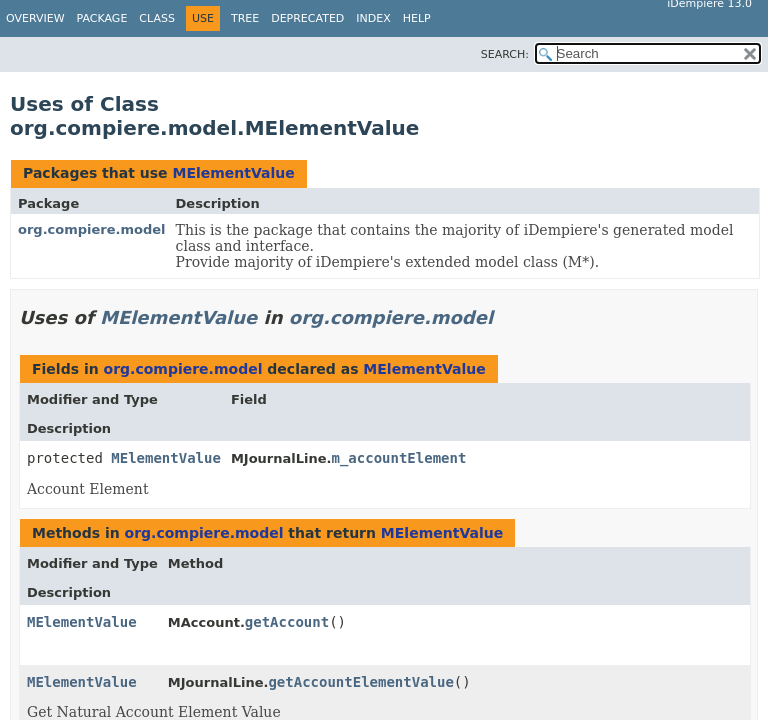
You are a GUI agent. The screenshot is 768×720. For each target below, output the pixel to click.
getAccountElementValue (360, 682)
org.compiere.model (92, 229)
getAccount (287, 622)
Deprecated (307, 18)
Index (373, 18)
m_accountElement (398, 458)
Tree (245, 18)
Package (102, 18)
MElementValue (233, 173)
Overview (35, 18)
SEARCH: (505, 54)
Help (417, 18)
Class (157, 18)
